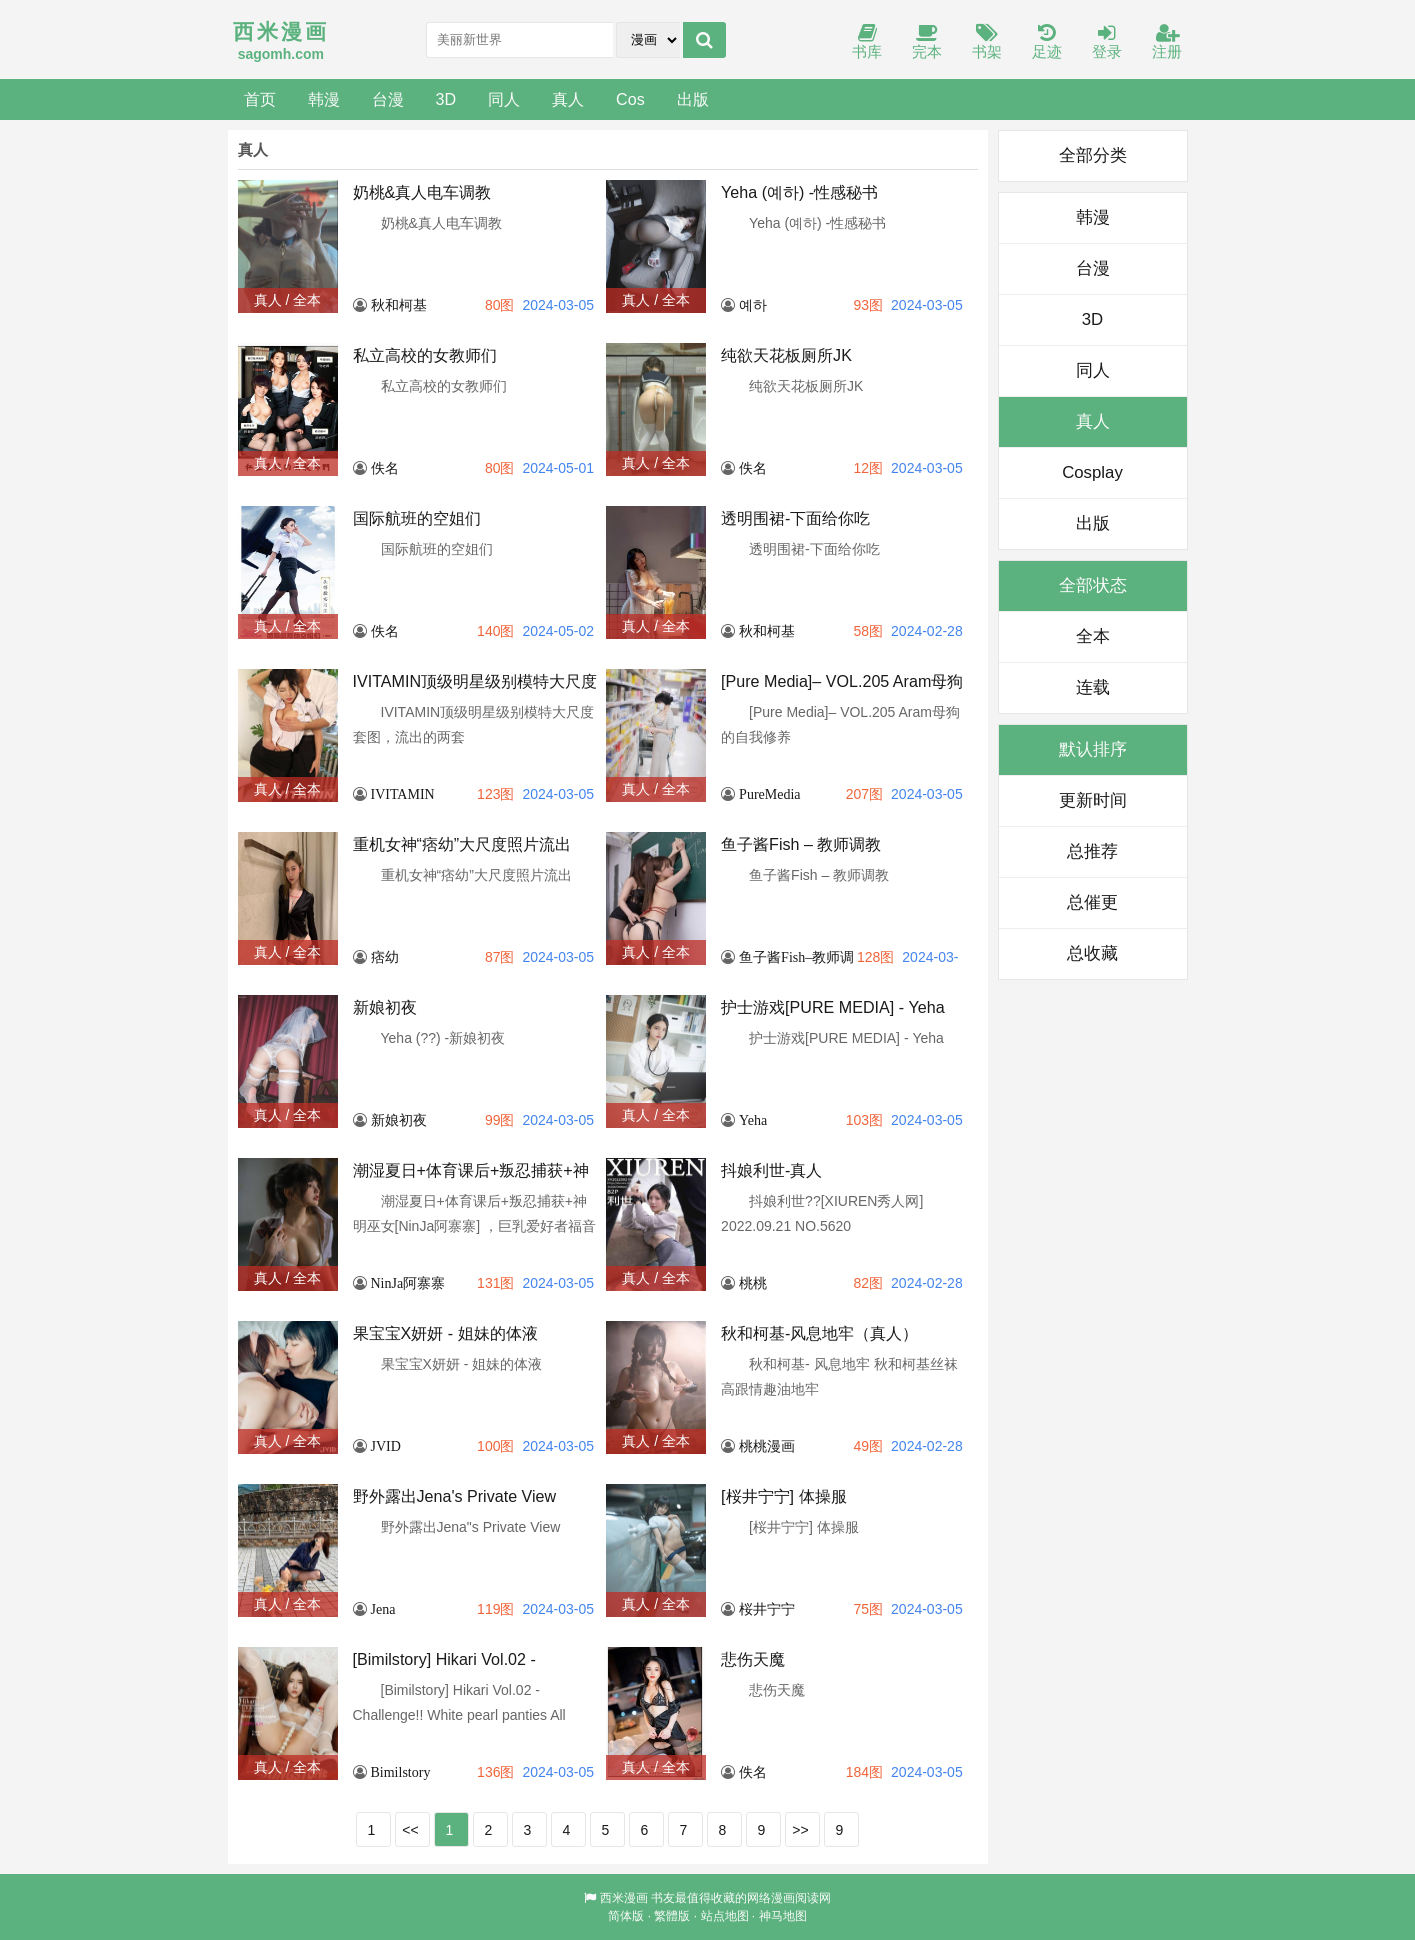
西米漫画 (624, 1898)
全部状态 (1093, 585)
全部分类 (1093, 155)
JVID (386, 1446)
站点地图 (725, 1916)
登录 (1107, 42)
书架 (987, 42)
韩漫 (324, 99)
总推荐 (1092, 851)
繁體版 (672, 1916)
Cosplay (1092, 472)
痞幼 (385, 957)
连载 (1093, 687)
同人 (504, 99)
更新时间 (1093, 800)
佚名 (385, 468)
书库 (867, 42)
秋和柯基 (399, 305)
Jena (383, 1609)
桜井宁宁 (767, 1609)
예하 (753, 305)
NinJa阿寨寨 (408, 1283)
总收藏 (1092, 953)
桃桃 (753, 1283)
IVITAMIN (403, 794)
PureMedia (769, 794)
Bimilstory (401, 1772)
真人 (568, 99)
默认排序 (1093, 749)
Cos (630, 99)
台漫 (388, 99)
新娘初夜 (399, 1120)
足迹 (1047, 42)
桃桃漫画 (767, 1446)
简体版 (626, 1916)
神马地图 (783, 1916)
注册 (1167, 42)
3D (446, 99)
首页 (260, 99)
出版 (693, 99)
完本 (927, 42)
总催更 (1092, 902)
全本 (1093, 636)
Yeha (753, 1120)
